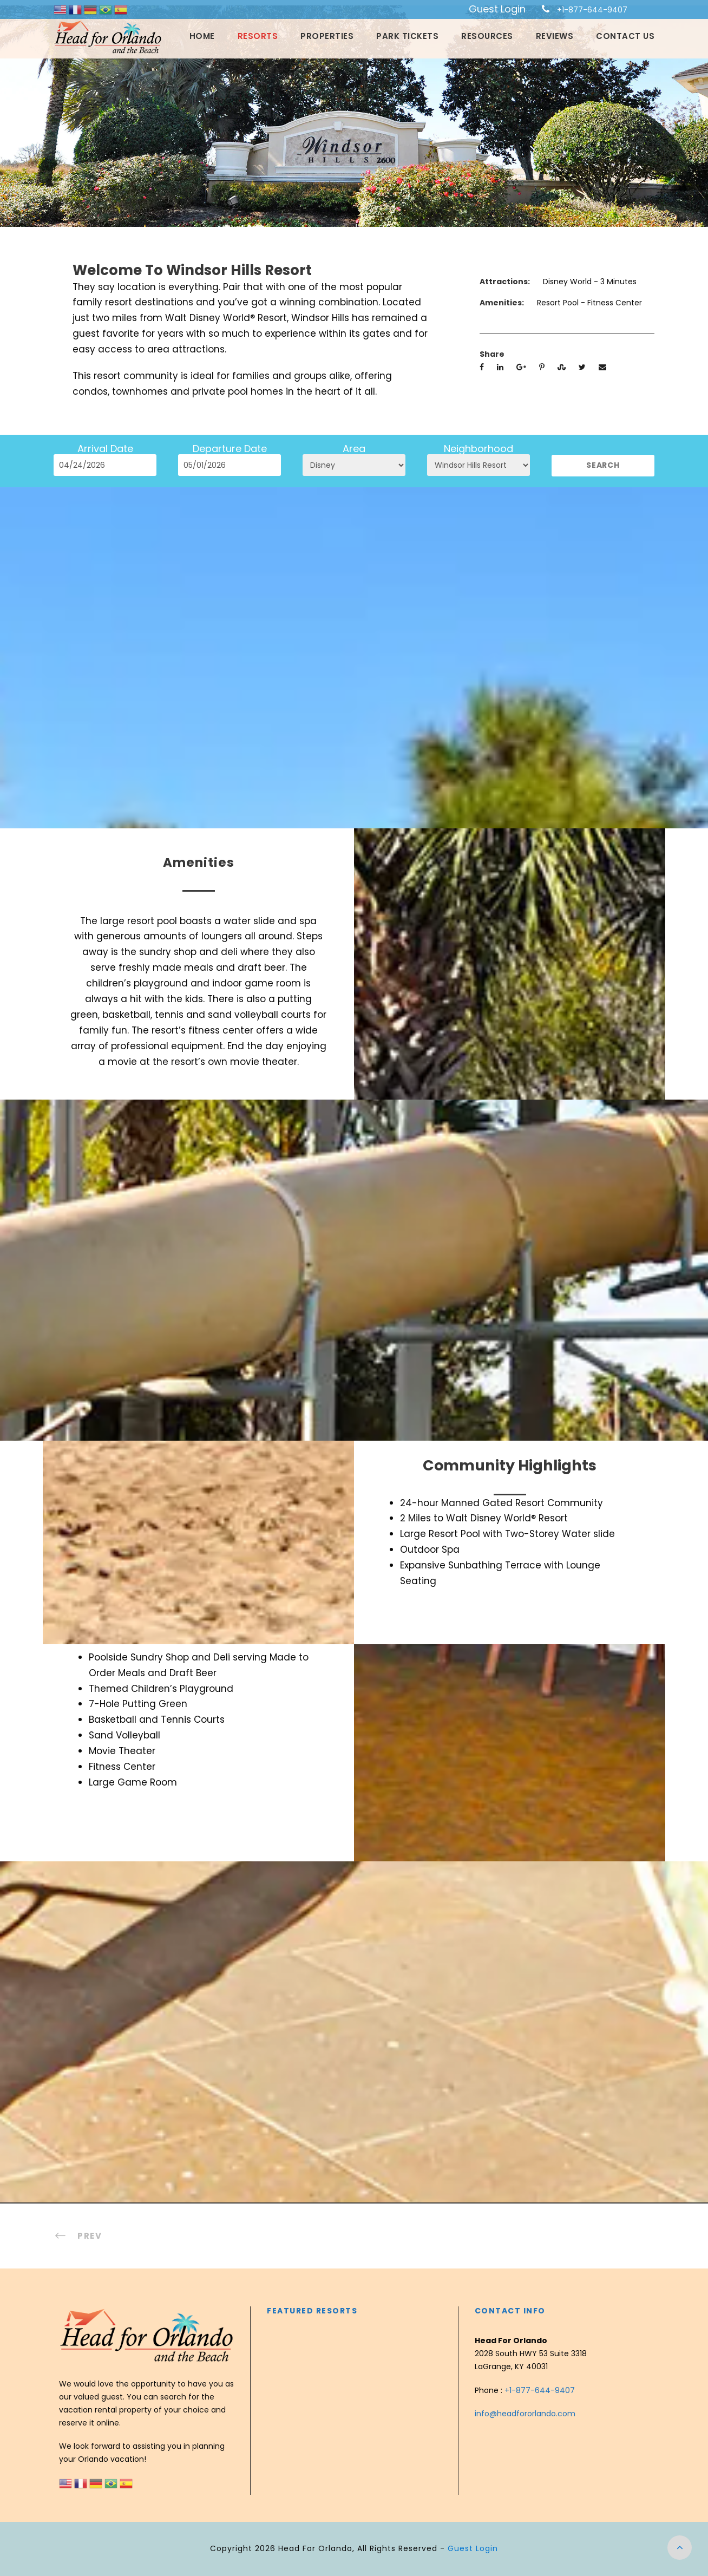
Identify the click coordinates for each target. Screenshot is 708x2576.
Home (202, 36)
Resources (487, 36)
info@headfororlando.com (525, 2413)
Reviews (555, 36)
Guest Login (497, 9)
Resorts (258, 36)
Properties (326, 36)
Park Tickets (407, 36)
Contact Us (625, 36)
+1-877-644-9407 (592, 9)
